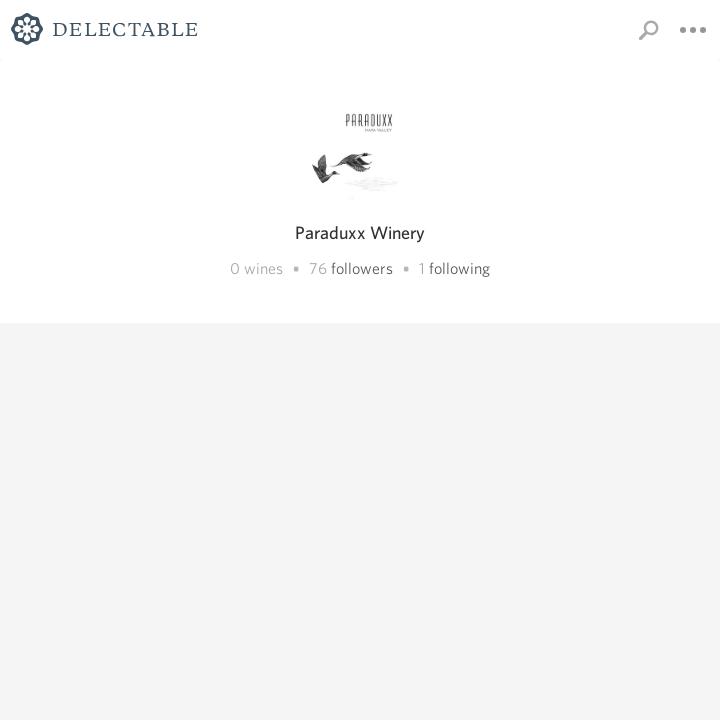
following (459, 268)
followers (362, 268)
